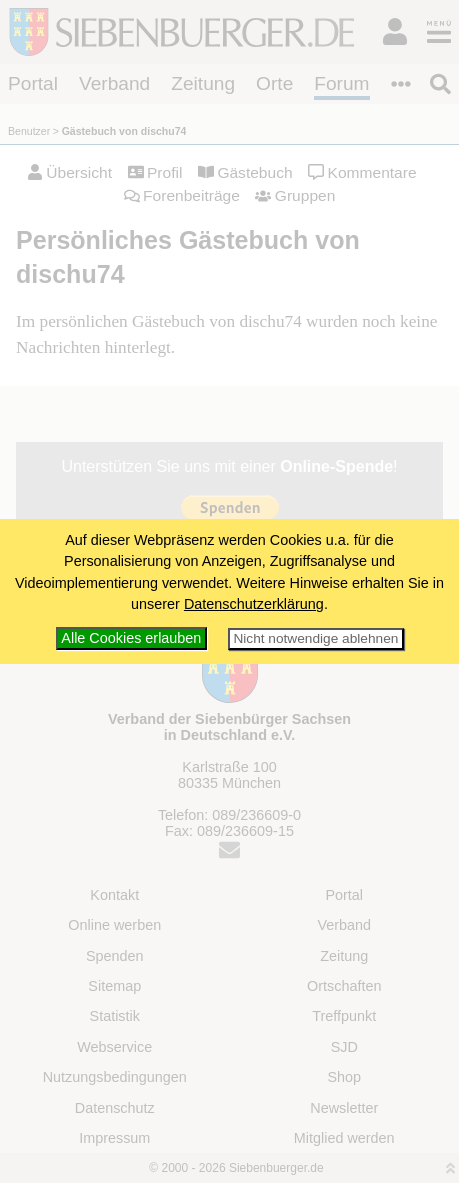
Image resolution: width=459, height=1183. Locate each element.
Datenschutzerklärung (254, 604)
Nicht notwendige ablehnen (315, 638)
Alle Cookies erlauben (131, 638)
